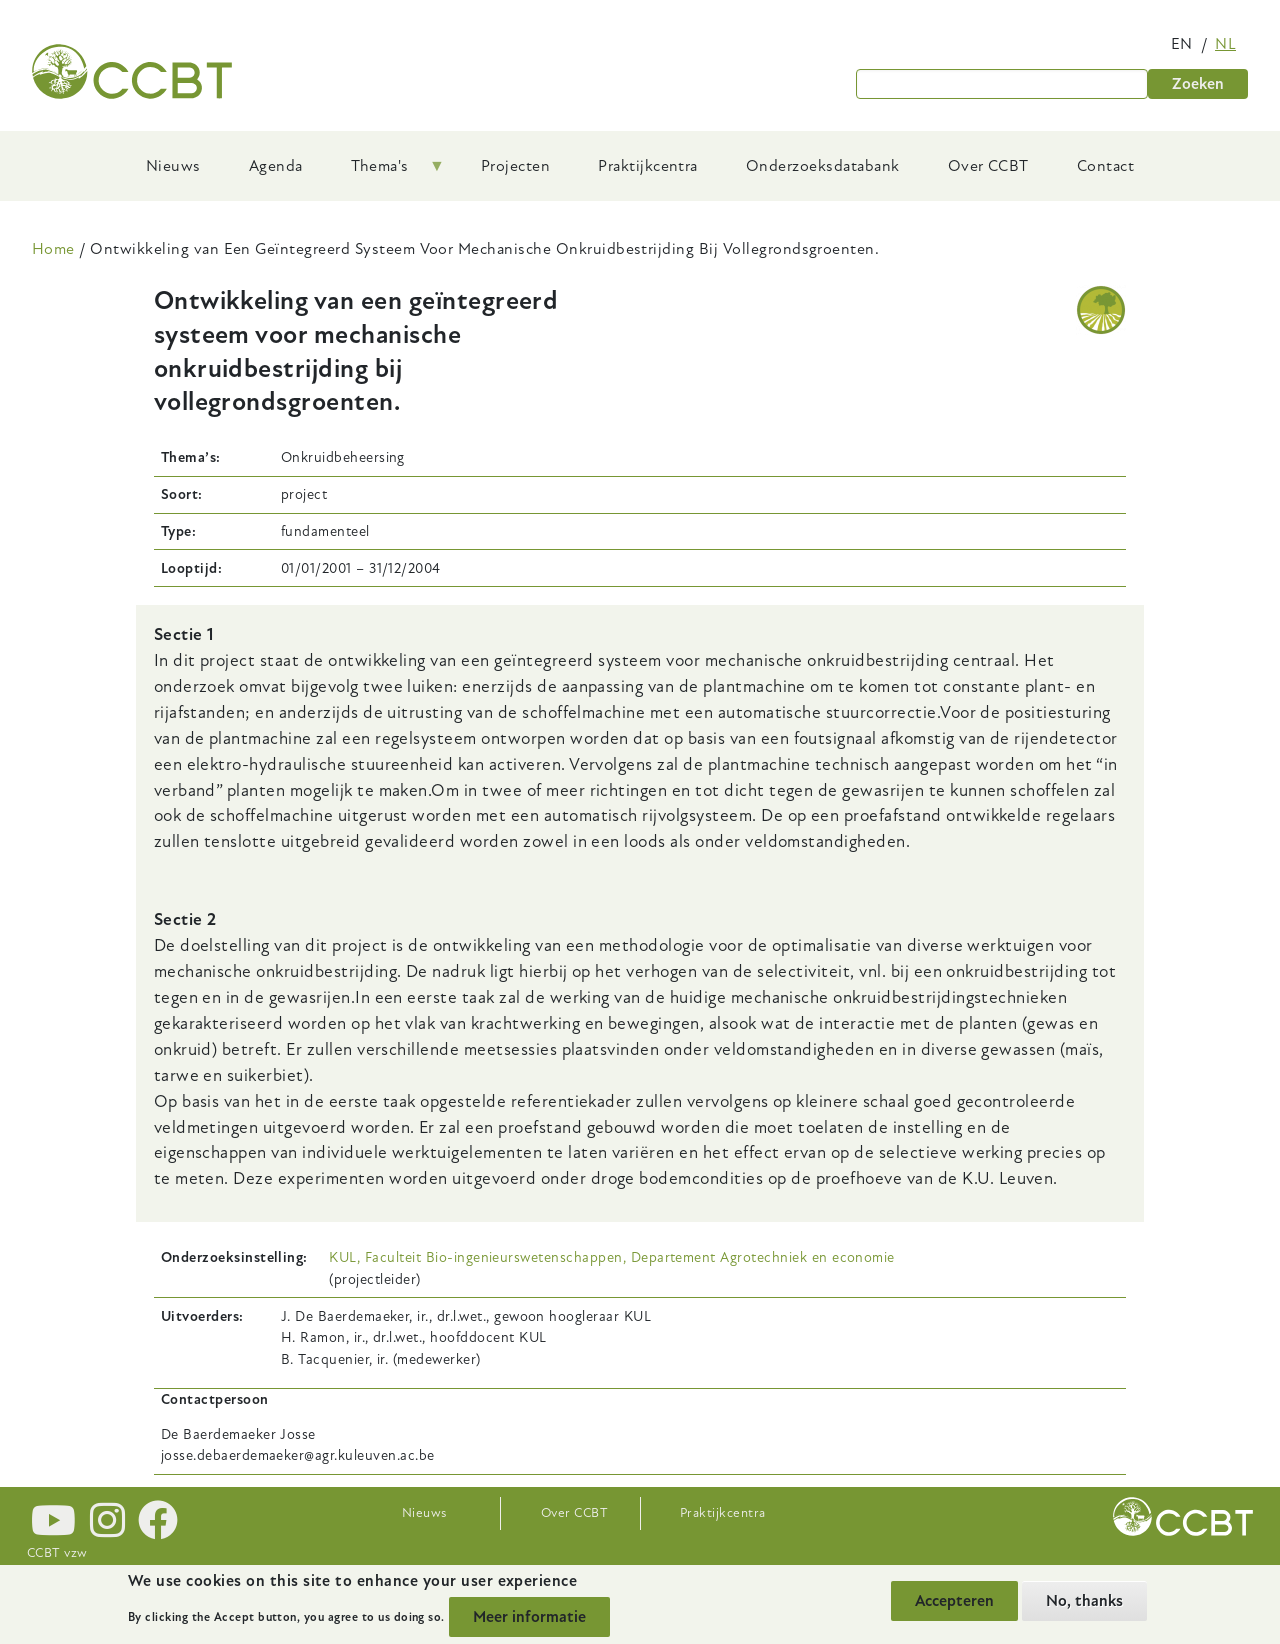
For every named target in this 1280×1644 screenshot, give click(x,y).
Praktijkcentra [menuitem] (648, 166)
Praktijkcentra (723, 1513)
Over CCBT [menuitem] (988, 166)
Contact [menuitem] (1105, 166)
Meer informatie (529, 1617)
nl (1225, 44)
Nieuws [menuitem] (173, 166)
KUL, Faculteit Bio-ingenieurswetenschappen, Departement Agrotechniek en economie (611, 1257)
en (1182, 44)
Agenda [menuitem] (276, 166)
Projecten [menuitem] (515, 166)
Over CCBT (574, 1513)
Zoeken (1198, 84)
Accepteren (954, 1601)
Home (53, 249)
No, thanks (1084, 1601)
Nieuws (424, 1513)
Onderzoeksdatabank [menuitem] (823, 166)
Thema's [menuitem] (386, 173)
